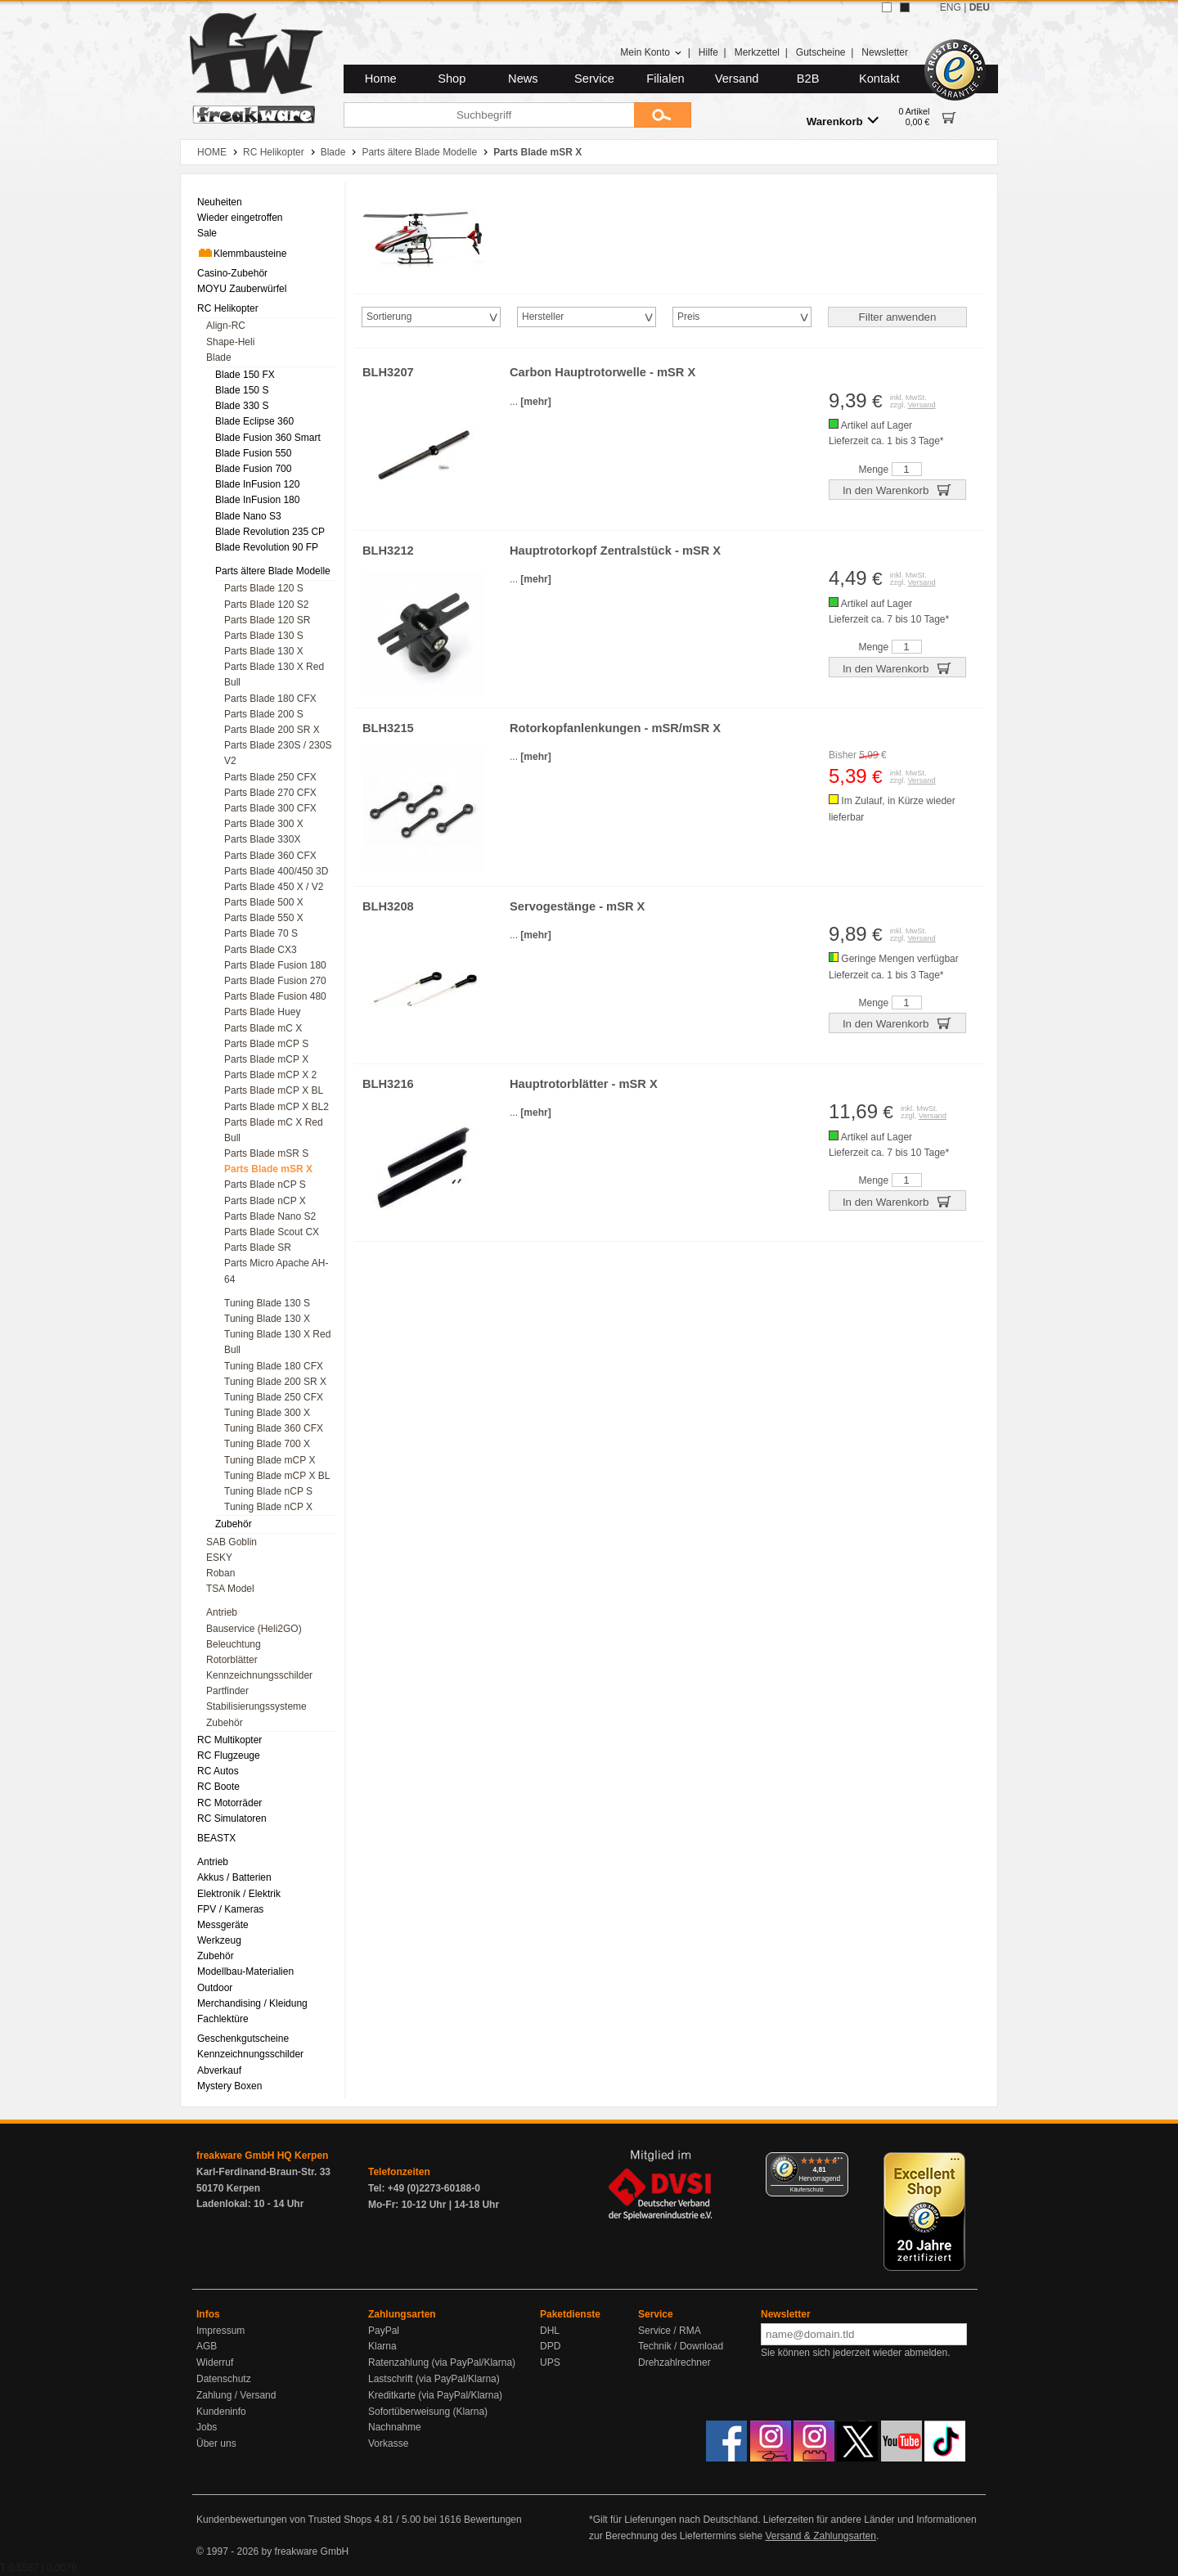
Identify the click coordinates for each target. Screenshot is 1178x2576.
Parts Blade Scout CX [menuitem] (271, 1232)
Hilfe (708, 52)
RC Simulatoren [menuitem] (232, 1818)
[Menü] (838, 2162)
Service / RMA (669, 2330)
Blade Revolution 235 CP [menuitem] (270, 531)
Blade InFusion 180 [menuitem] (257, 500)
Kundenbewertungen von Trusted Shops (283, 2519)
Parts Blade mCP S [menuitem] (266, 1044)
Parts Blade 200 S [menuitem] (263, 714)
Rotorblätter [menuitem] (232, 1660)
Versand (737, 78)
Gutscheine (821, 52)
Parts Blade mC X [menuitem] (263, 1028)
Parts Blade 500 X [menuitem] (263, 902)
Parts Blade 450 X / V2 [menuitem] (273, 886)
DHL (550, 2330)
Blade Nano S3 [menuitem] (248, 516)
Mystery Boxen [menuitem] (229, 2086)
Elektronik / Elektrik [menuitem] (239, 1893)
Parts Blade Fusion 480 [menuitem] (275, 996)
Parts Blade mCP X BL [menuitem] (273, 1090)
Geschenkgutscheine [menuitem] (243, 2038)
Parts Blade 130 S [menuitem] (263, 635)
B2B (808, 78)
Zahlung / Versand (236, 2395)
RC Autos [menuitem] (218, 1771)
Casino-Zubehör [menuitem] (232, 273)
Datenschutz (223, 2379)
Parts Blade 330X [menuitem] (262, 839)
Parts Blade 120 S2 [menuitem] (266, 604)
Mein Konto (651, 52)
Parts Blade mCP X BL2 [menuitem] (276, 1107)
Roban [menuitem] (220, 1573)
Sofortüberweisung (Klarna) (428, 2411)
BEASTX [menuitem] (216, 1838)
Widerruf (214, 2362)
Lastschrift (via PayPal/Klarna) (434, 2379)
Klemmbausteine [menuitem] (241, 252)
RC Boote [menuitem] (218, 1786)
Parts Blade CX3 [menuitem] (260, 949)
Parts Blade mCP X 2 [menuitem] (270, 1075)
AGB (206, 2346)
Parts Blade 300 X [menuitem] (263, 823)
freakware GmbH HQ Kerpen (262, 2155)
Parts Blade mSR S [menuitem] (266, 1153)
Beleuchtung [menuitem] (233, 1644)
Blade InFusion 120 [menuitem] (257, 484)
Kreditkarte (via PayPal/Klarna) (435, 2395)
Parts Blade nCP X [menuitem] (265, 1201)
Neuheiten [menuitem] (219, 202)
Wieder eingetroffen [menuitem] (240, 217)
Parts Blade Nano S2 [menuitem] (270, 1216)
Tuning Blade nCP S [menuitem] (268, 1491)
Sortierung (388, 316)
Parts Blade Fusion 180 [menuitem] (275, 965)
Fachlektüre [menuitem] (223, 2019)
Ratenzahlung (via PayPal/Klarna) (441, 2362)
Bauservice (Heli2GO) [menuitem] (254, 1628)
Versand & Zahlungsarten (820, 2536)
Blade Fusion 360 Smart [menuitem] (268, 437)
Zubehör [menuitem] (233, 1524)
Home (381, 78)
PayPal (383, 2330)
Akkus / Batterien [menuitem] (234, 1877)
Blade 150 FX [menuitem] (245, 374)
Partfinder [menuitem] (227, 1691)
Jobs (206, 2427)
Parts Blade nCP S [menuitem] (265, 1184)
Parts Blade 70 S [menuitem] (261, 933)
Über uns (216, 2443)
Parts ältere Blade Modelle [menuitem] (272, 571)
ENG (950, 7)
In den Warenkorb (897, 489)
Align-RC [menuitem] (225, 325)
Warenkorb (843, 121)
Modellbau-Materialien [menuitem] (245, 1971)
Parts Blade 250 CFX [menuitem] (270, 777)
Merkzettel (757, 52)
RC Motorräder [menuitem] (229, 1803)
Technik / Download (680, 2346)
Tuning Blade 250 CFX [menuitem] (273, 1397)
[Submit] (662, 115)
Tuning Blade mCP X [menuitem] (269, 1460)
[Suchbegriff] (489, 115)
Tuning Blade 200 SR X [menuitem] (275, 1381)
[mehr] (535, 401)
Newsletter (884, 52)
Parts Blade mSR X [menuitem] (268, 1169)
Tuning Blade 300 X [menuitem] (267, 1412)
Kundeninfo (221, 2411)
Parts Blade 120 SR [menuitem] (267, 620)
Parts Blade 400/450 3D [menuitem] (276, 871)
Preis (688, 316)
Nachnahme (394, 2427)
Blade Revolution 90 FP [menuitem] (266, 547)
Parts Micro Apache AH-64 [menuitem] (276, 1270)
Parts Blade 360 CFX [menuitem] (270, 855)
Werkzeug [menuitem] (219, 1940)
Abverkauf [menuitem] (219, 2070)
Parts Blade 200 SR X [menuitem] (272, 729)
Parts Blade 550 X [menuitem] (263, 918)
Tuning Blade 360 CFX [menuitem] (273, 1428)
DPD (550, 2346)
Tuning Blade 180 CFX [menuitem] (273, 1366)
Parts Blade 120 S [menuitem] (263, 588)
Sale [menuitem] (207, 233)
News (523, 78)
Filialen (665, 78)
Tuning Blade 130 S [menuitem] (267, 1303)
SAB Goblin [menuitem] (231, 1542)
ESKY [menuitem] (219, 1557)
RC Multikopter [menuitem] (229, 1740)
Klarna (382, 2346)
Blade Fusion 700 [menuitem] (253, 468)
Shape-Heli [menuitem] (230, 342)
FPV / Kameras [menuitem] (230, 1909)
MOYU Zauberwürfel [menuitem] (241, 288)
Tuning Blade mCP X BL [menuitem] (277, 1475)
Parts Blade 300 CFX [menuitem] (270, 808)
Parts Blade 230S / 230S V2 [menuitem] (277, 753)
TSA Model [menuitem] (230, 1588)
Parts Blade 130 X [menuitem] (263, 651)
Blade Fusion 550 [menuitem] (253, 453)
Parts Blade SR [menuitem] (257, 1247)
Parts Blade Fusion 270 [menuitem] (275, 981)
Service (594, 78)
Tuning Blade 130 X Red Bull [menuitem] (277, 1341)
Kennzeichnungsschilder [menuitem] (259, 1675)
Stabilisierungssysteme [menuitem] (256, 1706)
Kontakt (879, 78)
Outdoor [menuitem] (214, 1988)
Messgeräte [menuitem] (223, 1925)
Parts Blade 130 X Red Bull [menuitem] (274, 674)
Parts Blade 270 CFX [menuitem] (270, 792)
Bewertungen (493, 2519)
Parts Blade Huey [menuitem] (262, 1012)
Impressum (220, 2330)
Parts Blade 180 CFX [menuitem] (270, 698)
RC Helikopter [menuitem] (228, 308)
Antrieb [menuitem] (221, 1612)
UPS (550, 2362)
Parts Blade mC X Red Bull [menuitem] (273, 1130)
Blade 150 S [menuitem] (241, 390)
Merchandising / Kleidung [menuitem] (252, 2003)
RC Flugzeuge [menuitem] (228, 1755)
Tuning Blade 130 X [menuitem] (267, 1318)
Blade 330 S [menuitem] (241, 405)
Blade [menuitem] (219, 357)
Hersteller (543, 316)
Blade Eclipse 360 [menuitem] (254, 421)
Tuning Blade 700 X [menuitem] (267, 1444)
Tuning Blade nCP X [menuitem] (268, 1507)
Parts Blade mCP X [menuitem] (266, 1059)
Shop (451, 78)
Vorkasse (388, 2443)
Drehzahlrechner (674, 2362)
